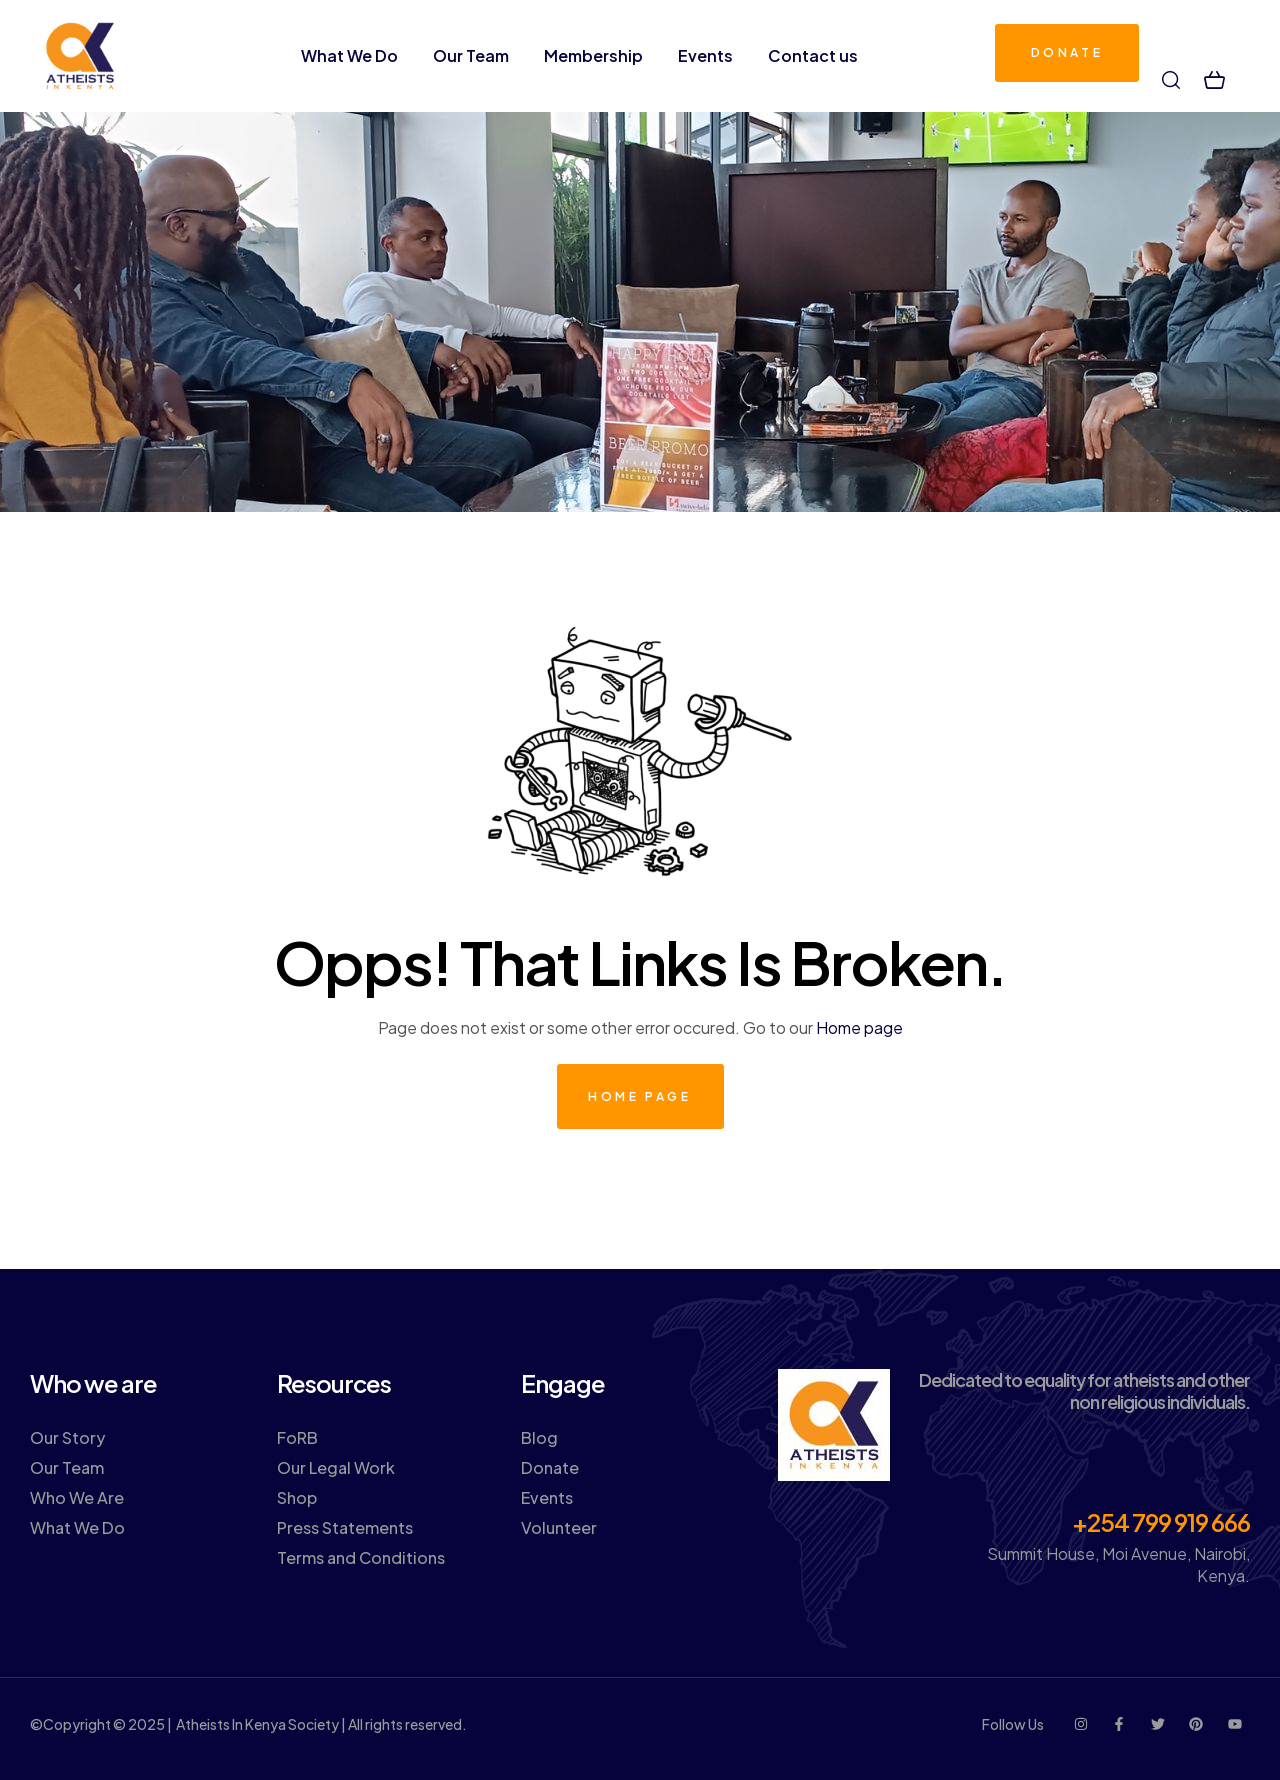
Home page (859, 1027)
